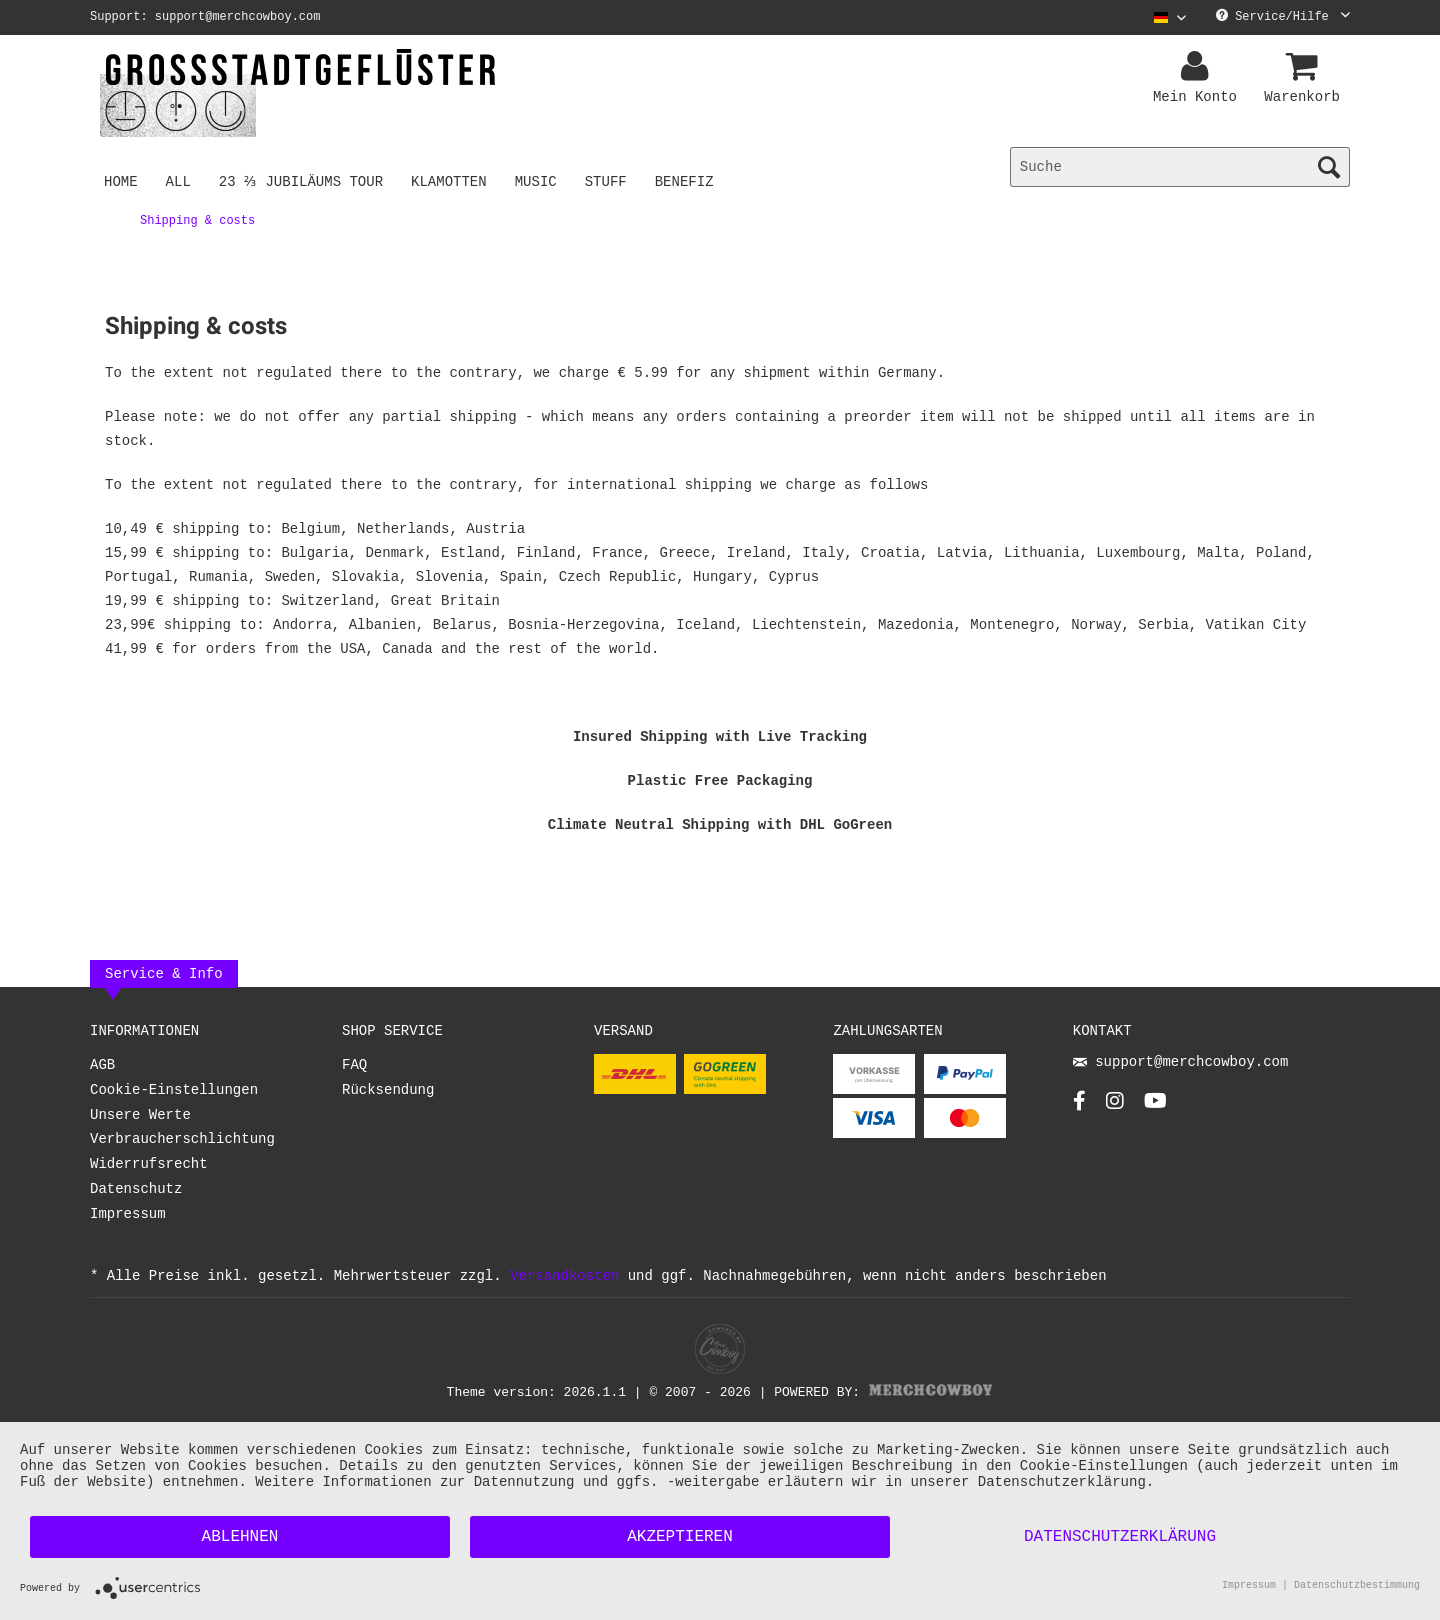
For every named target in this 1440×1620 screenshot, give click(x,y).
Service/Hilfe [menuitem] (1283, 17)
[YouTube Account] (1155, 1106)
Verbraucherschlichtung (182, 1139)
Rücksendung (388, 1090)
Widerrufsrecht (149, 1164)
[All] (178, 180)
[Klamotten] (453, 180)
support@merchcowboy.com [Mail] (1181, 1063)
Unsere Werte (140, 1115)
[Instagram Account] (1115, 1106)
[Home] (121, 180)
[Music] (539, 180)
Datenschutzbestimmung (1357, 1587)
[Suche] (1180, 167)
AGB (102, 1065)
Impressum (128, 1214)
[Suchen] (1329, 167)
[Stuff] (609, 180)
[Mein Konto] (1198, 67)
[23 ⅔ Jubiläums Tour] (303, 180)
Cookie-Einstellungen (174, 1090)
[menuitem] (1162, 17)
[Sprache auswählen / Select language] (1170, 17)
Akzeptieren (680, 1537)
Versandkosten (564, 1275)
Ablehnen (240, 1537)
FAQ (354, 1065)
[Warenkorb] (1305, 67)
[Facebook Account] (1079, 1106)
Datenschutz (136, 1189)
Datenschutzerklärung (1120, 1537)
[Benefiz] (687, 180)
